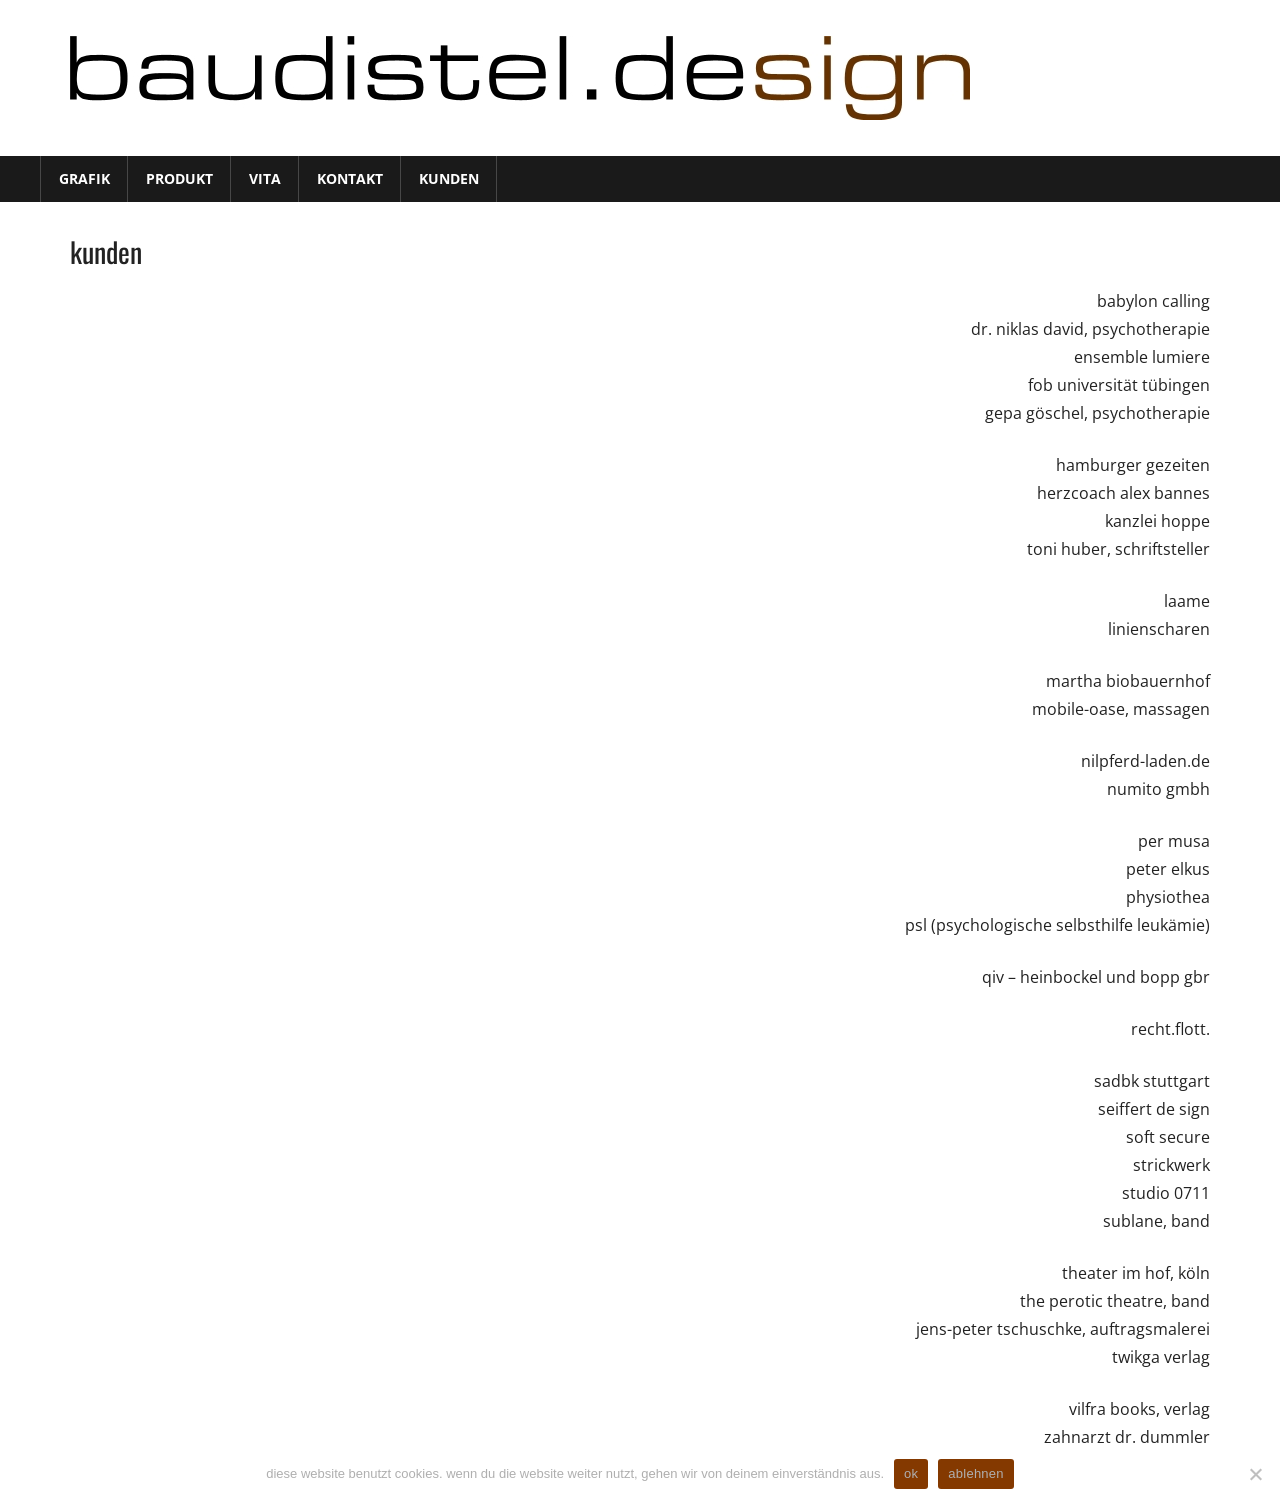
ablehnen (976, 1473)
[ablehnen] (1255, 1474)
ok (911, 1473)
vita (265, 178)
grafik (84, 178)
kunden (449, 178)
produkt (179, 178)
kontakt (350, 178)
